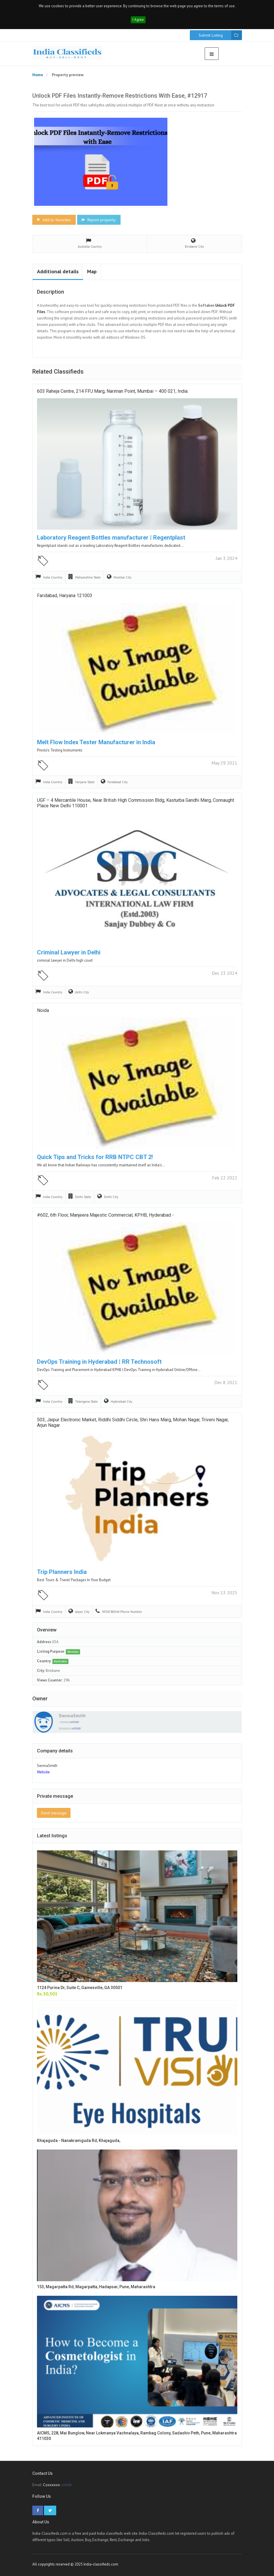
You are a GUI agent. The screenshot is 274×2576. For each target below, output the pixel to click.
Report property (98, 219)
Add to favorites (53, 219)
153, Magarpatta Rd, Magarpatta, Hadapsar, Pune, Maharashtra (96, 2286)
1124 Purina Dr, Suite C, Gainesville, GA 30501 (79, 1987)
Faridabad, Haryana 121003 (64, 595)
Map (92, 271)
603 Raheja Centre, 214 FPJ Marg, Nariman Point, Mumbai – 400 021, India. (112, 391)
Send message (54, 1812)
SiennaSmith (72, 1715)
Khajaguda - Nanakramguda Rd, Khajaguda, (78, 2140)
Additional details (58, 271)
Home (37, 74)
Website (43, 1772)
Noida (43, 1010)
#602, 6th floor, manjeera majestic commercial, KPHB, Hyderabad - (105, 1215)
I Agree (138, 19)
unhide (74, 1722)
